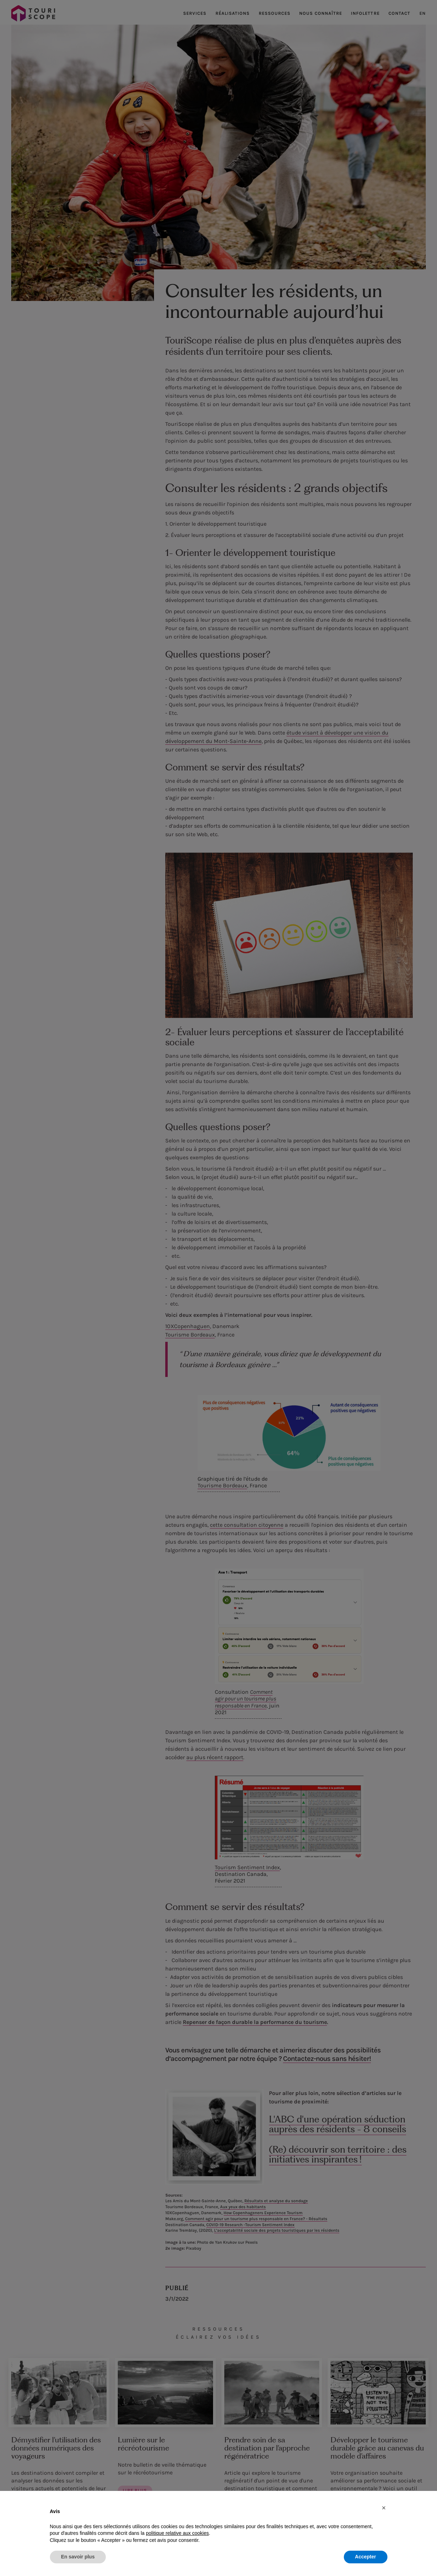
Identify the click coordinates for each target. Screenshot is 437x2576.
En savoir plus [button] (78, 2556)
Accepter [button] (365, 2556)
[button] (384, 2507)
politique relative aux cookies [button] (177, 2533)
